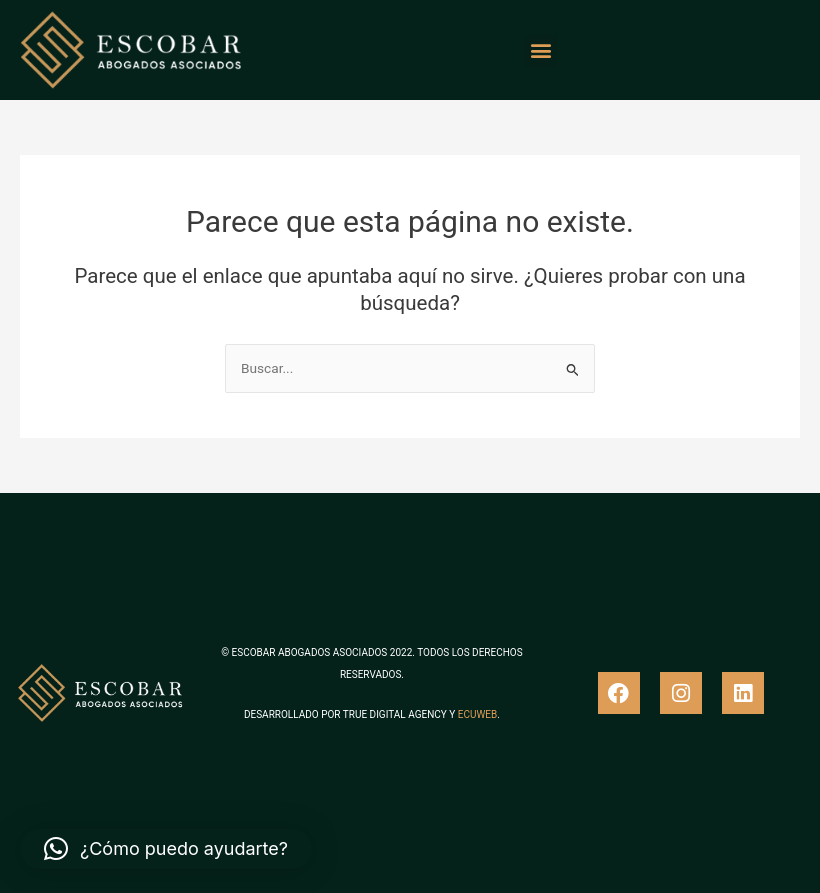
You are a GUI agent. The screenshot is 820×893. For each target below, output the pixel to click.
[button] (540, 50)
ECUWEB (477, 714)
